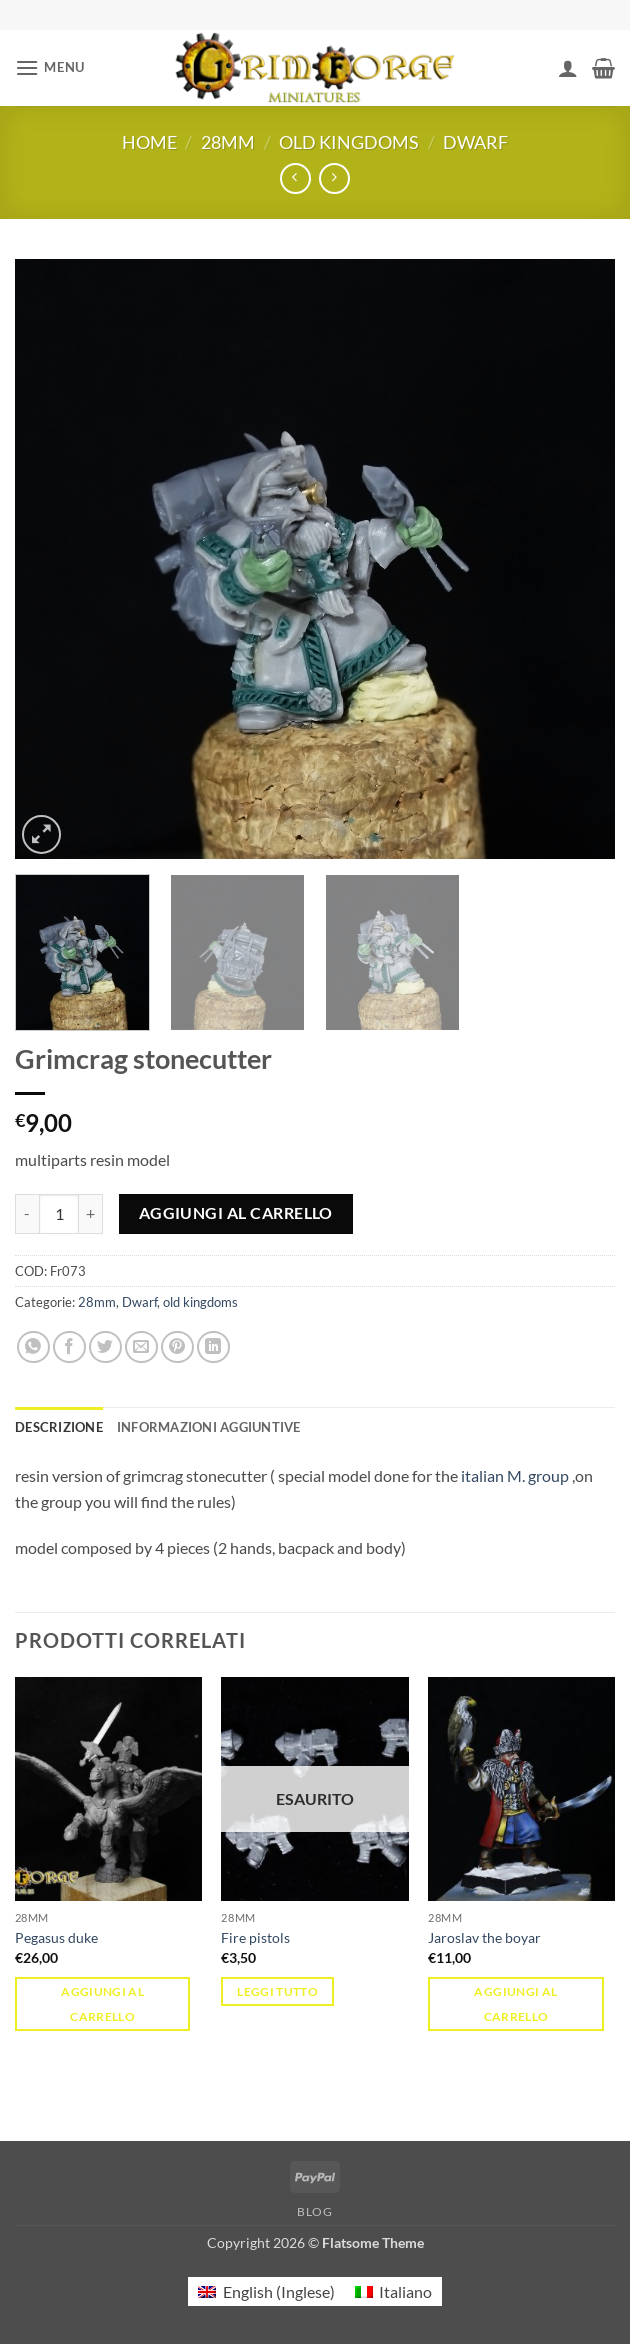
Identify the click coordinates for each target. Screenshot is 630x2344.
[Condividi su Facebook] (69, 1347)
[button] (50, 67)
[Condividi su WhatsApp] (33, 1347)
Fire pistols (255, 1937)
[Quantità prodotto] (59, 1214)
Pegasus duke (56, 1937)
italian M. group (515, 1475)
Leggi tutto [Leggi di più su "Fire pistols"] (277, 1991)
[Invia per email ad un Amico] (141, 1347)
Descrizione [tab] (59, 1427)
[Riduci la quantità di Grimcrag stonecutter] (27, 1214)
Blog (314, 2211)
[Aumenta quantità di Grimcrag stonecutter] (91, 1214)
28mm (228, 142)
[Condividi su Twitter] (105, 1347)
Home (149, 142)
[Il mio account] (568, 68)
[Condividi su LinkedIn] (213, 1347)
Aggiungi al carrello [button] (102, 2004)
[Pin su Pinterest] (177, 1347)
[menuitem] (266, 2291)
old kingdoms (349, 142)
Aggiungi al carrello (236, 1213)
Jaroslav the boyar (484, 1937)
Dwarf (475, 142)
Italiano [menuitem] (405, 2291)
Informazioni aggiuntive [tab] (209, 1427)
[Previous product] (334, 178)
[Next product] (295, 178)
